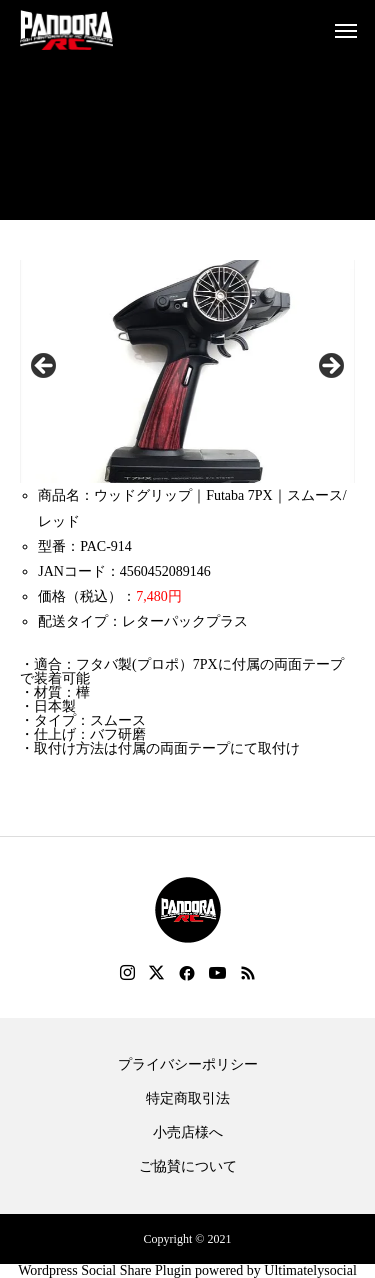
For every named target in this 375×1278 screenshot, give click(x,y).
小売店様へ (188, 1133)
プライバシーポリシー (188, 1065)
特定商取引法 (188, 1099)
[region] (187, 371)
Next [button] (330, 367)
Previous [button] (45, 367)
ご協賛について (188, 1167)
